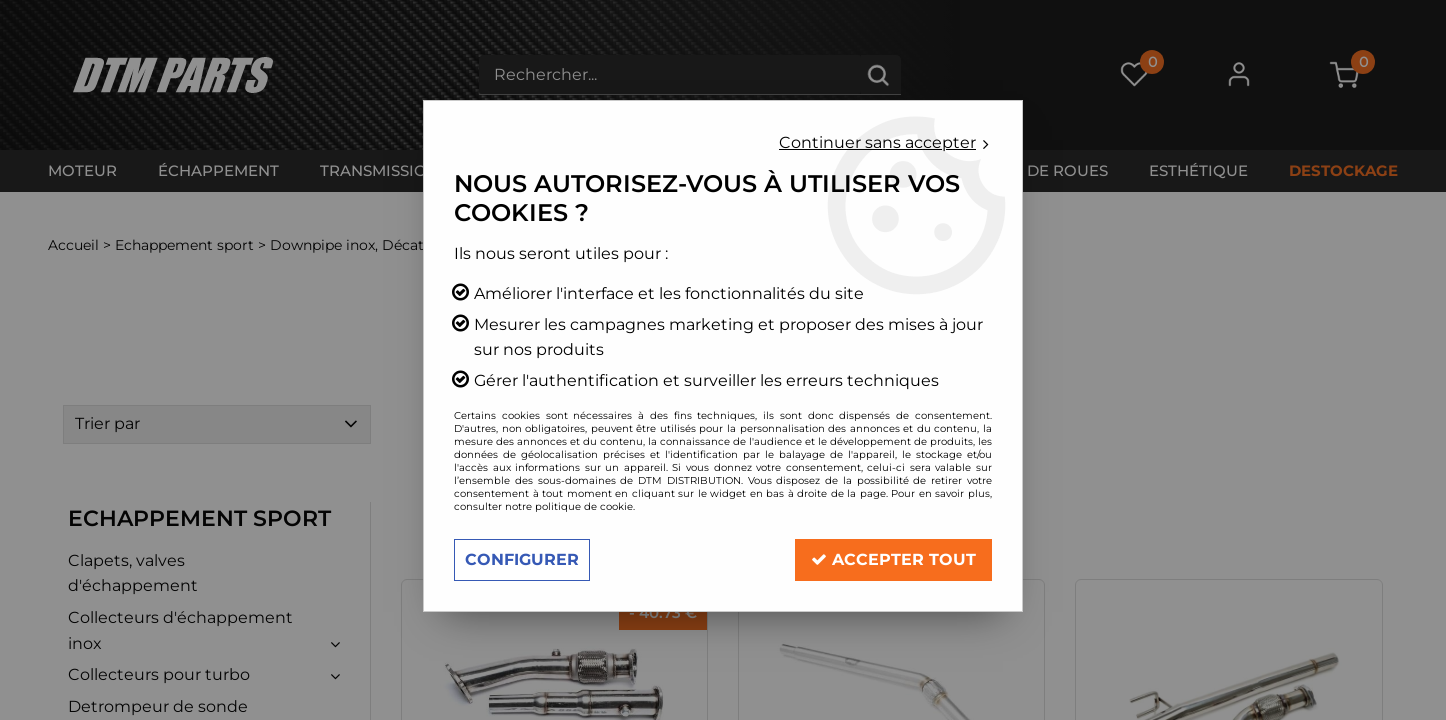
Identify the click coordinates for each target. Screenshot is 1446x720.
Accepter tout (893, 559)
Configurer (522, 559)
